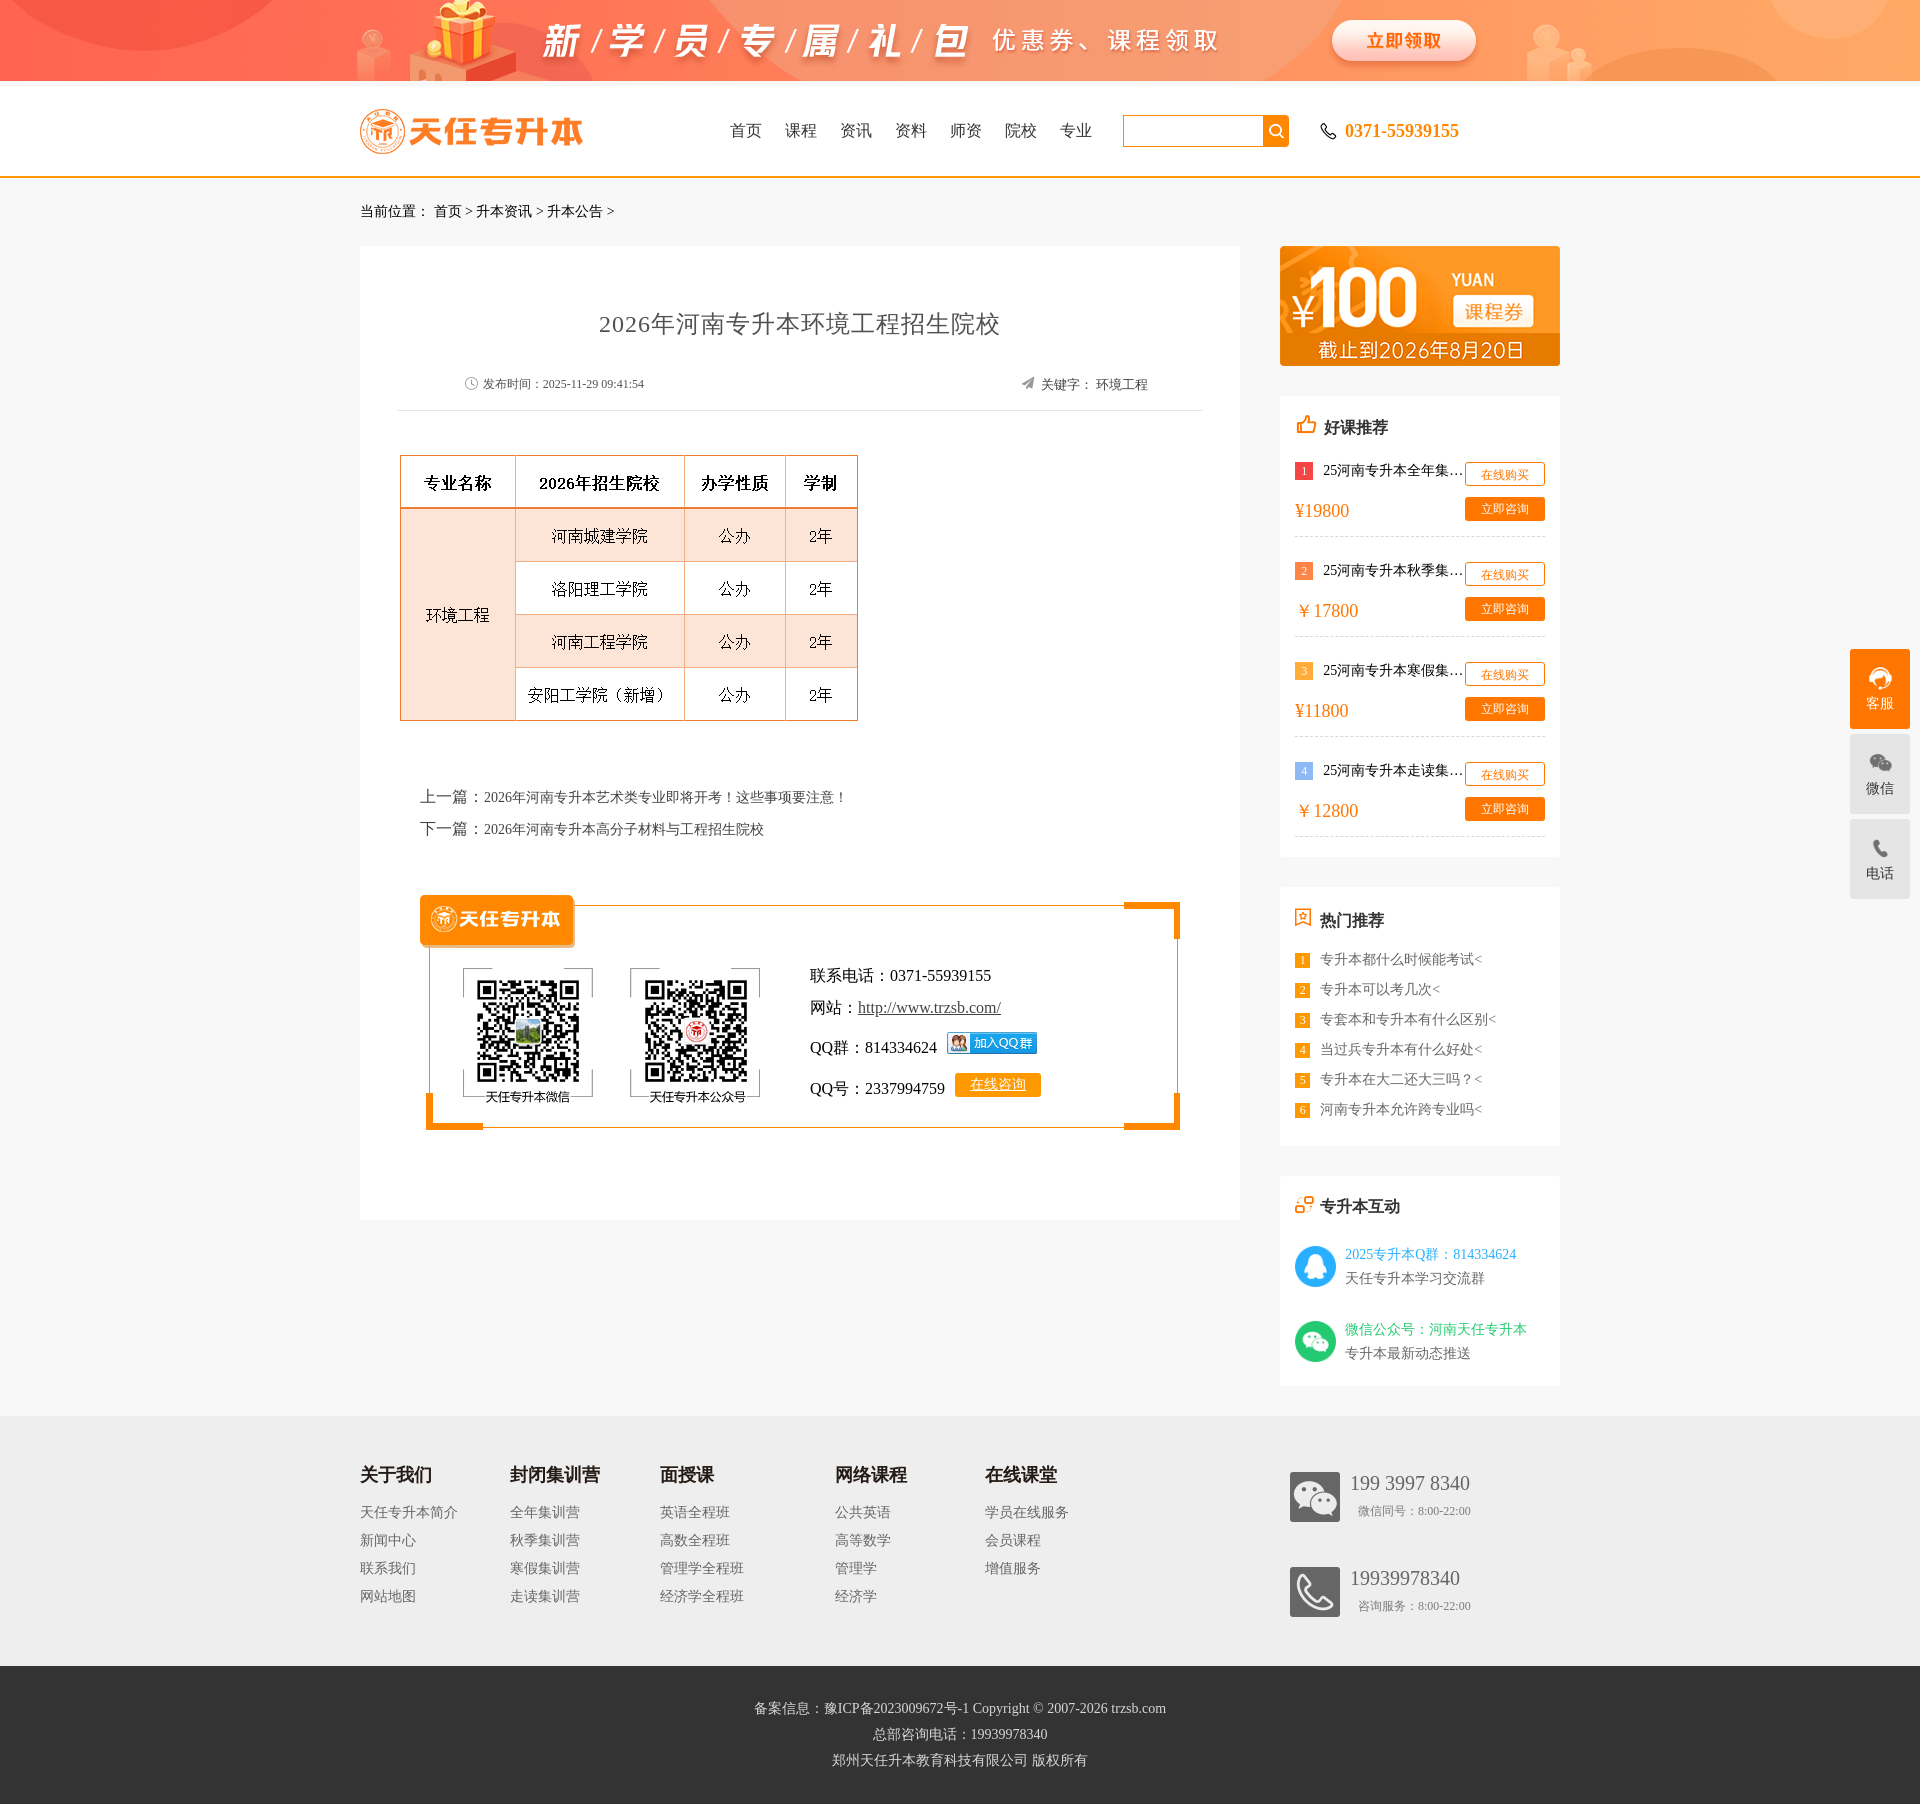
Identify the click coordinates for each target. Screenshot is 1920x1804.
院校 (1021, 130)
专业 (1076, 130)
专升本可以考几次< (1380, 989)
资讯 (856, 130)
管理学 (856, 1568)
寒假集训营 (545, 1568)
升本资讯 (504, 211)
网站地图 (388, 1596)
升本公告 (575, 211)
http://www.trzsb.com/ (929, 1007)
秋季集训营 (545, 1540)
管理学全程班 (702, 1568)
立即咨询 (1505, 509)
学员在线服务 (1027, 1512)
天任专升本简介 (409, 1512)
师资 (966, 130)
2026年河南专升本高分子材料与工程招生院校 (624, 829)
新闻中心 (388, 1540)
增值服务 (1013, 1568)
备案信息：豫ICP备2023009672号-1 (861, 1708)
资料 (911, 130)
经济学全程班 (702, 1596)
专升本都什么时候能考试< (1401, 959)
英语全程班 (695, 1512)
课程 (801, 130)
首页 (746, 130)
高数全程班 (695, 1540)
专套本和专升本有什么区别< (1408, 1019)
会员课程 (1013, 1540)
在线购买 (1505, 475)
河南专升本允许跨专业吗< (1401, 1109)
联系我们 (388, 1568)
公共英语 (863, 1512)
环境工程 (1122, 384)
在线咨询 (998, 1084)
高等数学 (863, 1540)
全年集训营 (545, 1512)
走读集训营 (545, 1596)
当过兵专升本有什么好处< (1401, 1049)
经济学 (856, 1596)
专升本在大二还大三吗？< (1401, 1079)
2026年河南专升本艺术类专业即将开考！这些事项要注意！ (666, 797)
